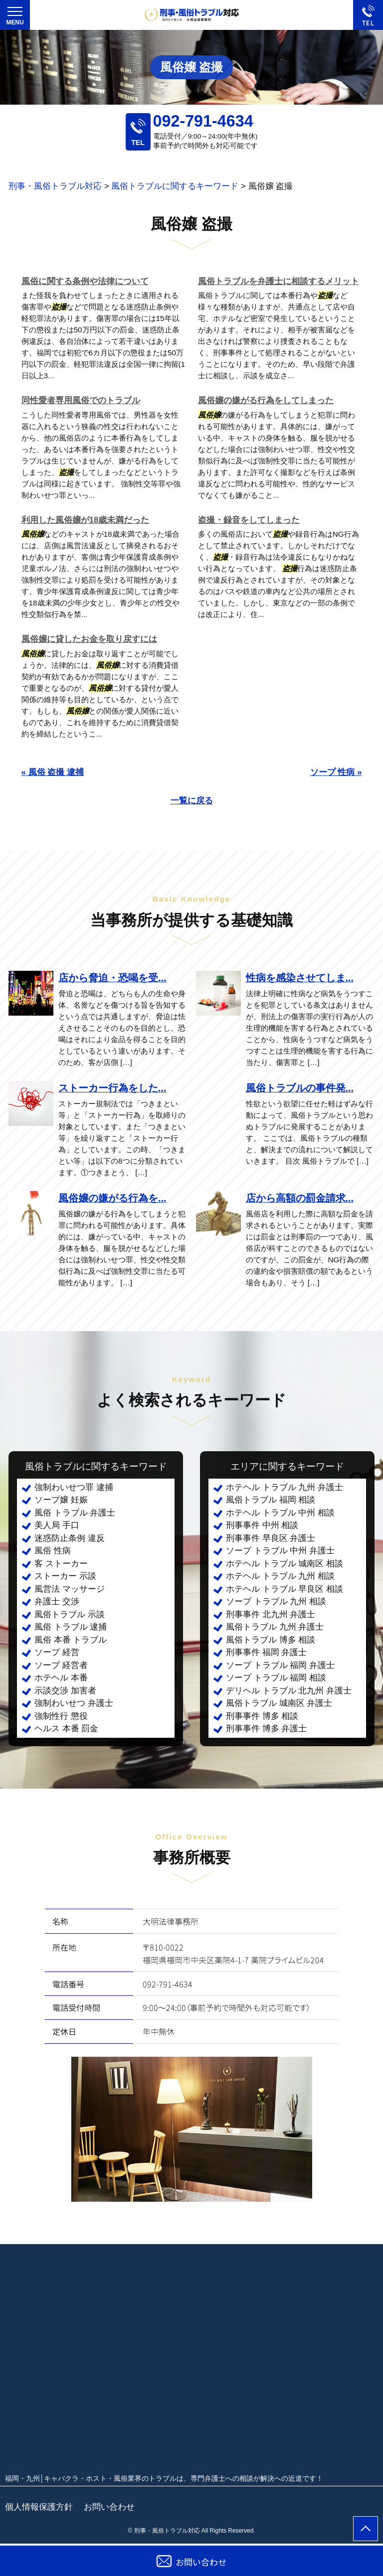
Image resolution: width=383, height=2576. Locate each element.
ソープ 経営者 (61, 1665)
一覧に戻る (192, 800)
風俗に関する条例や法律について (85, 281)
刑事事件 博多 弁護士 (266, 1728)
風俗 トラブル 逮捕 (70, 1627)
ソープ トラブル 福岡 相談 (276, 1677)
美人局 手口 (56, 1525)
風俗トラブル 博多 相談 (270, 1640)
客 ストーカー (61, 1563)
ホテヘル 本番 (61, 1677)
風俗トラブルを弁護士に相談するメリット (278, 281)
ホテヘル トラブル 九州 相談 (280, 1576)
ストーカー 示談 (65, 1576)
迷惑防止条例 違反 (69, 1538)
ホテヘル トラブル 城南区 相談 (284, 1563)
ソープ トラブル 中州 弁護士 (280, 1550)
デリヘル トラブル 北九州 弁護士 (289, 1690)
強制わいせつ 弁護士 (73, 1703)
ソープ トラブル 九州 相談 (276, 1601)
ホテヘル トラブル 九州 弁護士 (284, 1487)
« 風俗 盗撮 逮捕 (52, 772)
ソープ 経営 (56, 1652)
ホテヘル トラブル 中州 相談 (280, 1512)
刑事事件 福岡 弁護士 (266, 1652)
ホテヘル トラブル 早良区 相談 (284, 1589)
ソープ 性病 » (336, 772)
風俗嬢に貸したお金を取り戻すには (89, 639)
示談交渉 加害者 (65, 1690)
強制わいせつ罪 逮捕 (73, 1487)
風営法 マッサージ (69, 1589)
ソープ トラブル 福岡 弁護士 (280, 1665)
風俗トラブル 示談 (69, 1614)
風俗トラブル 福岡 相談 (270, 1500)
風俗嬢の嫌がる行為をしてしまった (266, 400)
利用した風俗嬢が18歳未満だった (85, 520)
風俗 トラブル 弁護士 (74, 1512)
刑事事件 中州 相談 (262, 1525)
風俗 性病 (52, 1550)
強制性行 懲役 (61, 1716)
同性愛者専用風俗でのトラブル (80, 400)
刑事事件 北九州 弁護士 (270, 1614)
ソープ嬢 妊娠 (61, 1500)
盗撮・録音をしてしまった (249, 520)
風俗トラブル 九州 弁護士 (275, 1627)
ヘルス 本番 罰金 (66, 1728)
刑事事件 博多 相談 (262, 1716)
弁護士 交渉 (56, 1601)
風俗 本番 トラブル (70, 1640)
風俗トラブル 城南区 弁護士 (279, 1703)
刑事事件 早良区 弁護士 (270, 1538)
